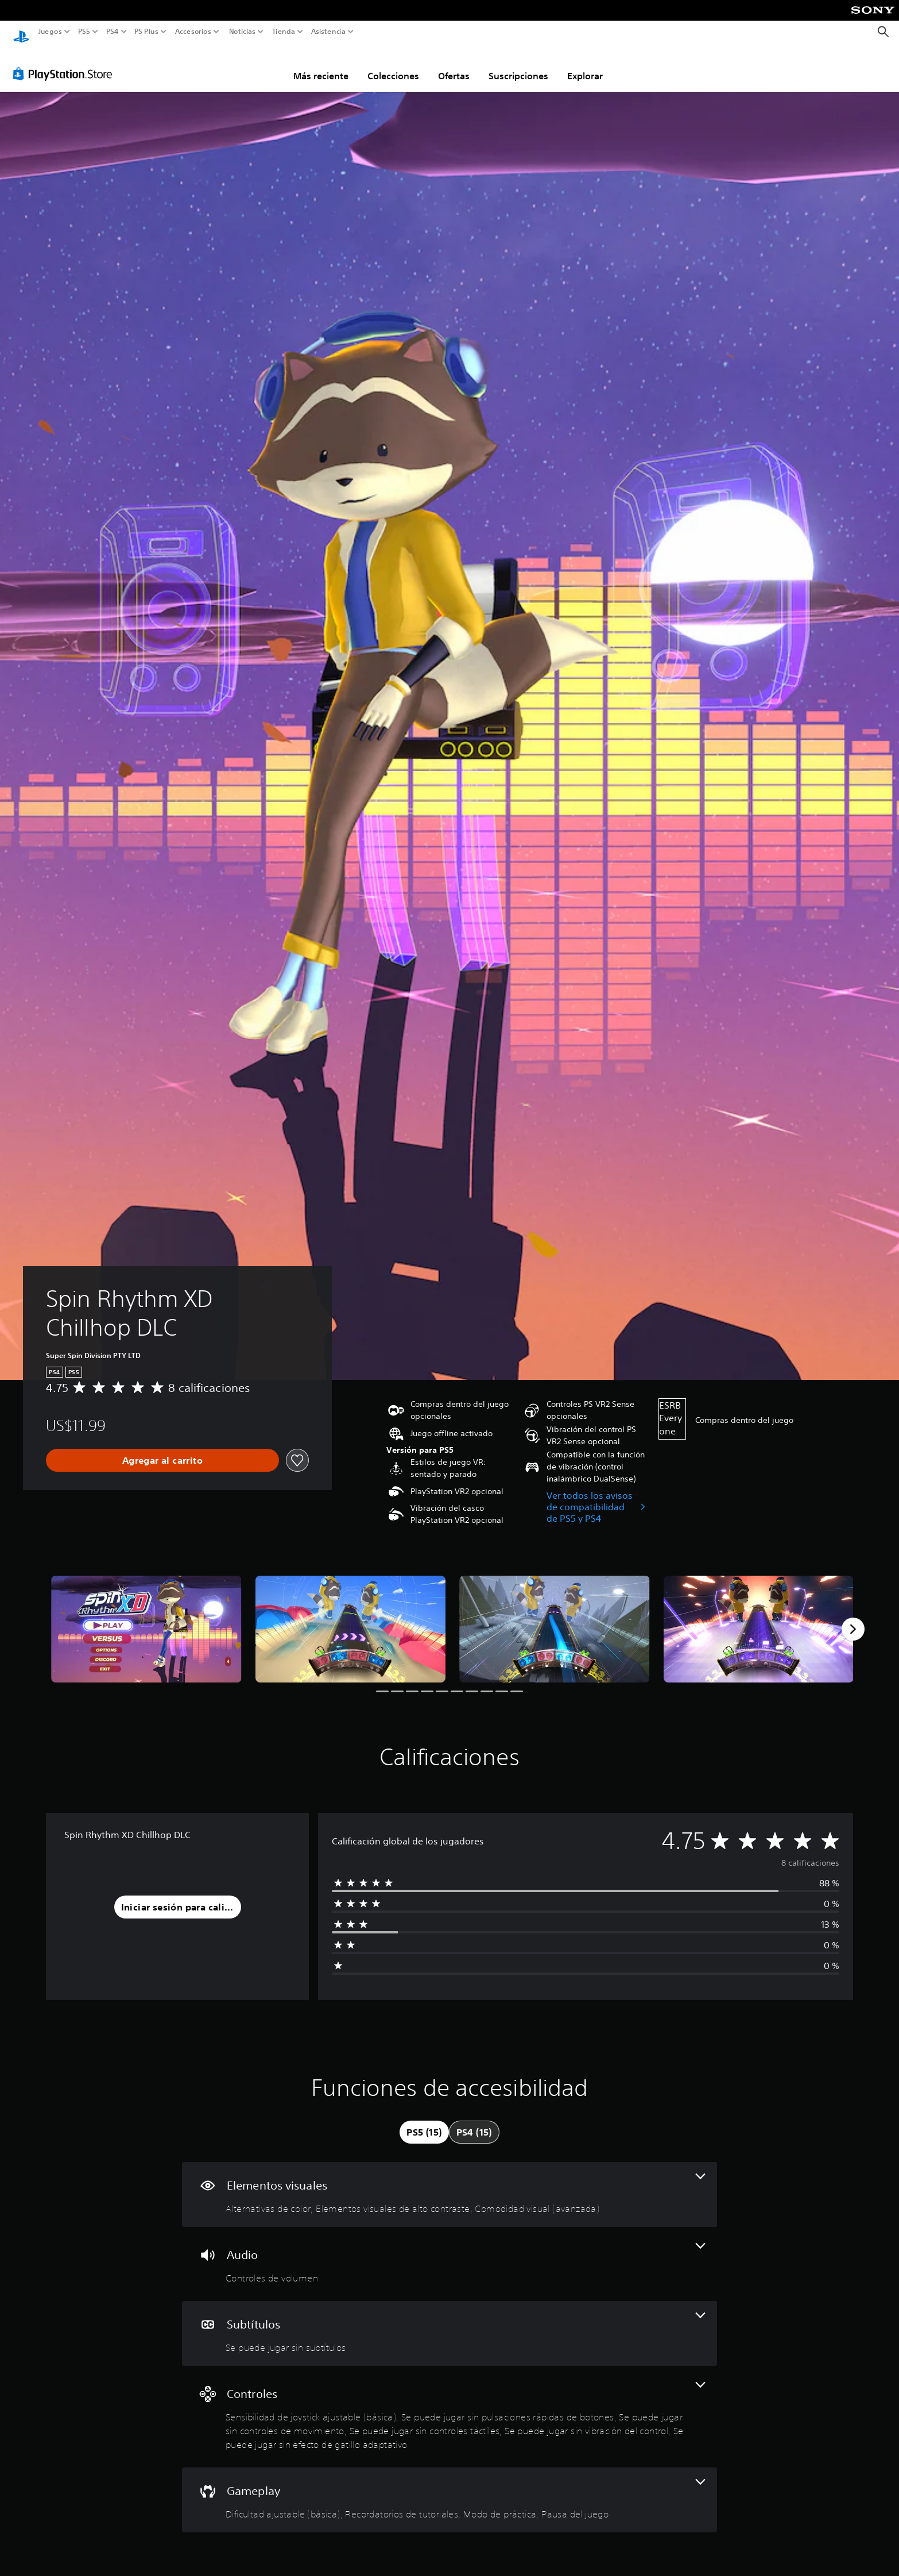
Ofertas (454, 65)
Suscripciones (518, 65)
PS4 (112, 31)
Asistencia (328, 31)
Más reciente (320, 65)
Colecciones (393, 65)
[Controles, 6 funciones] (449, 2406)
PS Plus (146, 31)
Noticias (241, 31)
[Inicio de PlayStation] (21, 32)
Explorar (585, 65)
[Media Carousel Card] (146, 1618)
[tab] (424, 2121)
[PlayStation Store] (65, 62)
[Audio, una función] (449, 2253)
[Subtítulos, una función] (449, 2322)
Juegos (50, 31)
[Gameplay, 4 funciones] (449, 2489)
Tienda (283, 31)
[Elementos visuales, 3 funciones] (449, 2183)
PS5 (84, 31)
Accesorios (193, 31)
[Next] (853, 1618)
